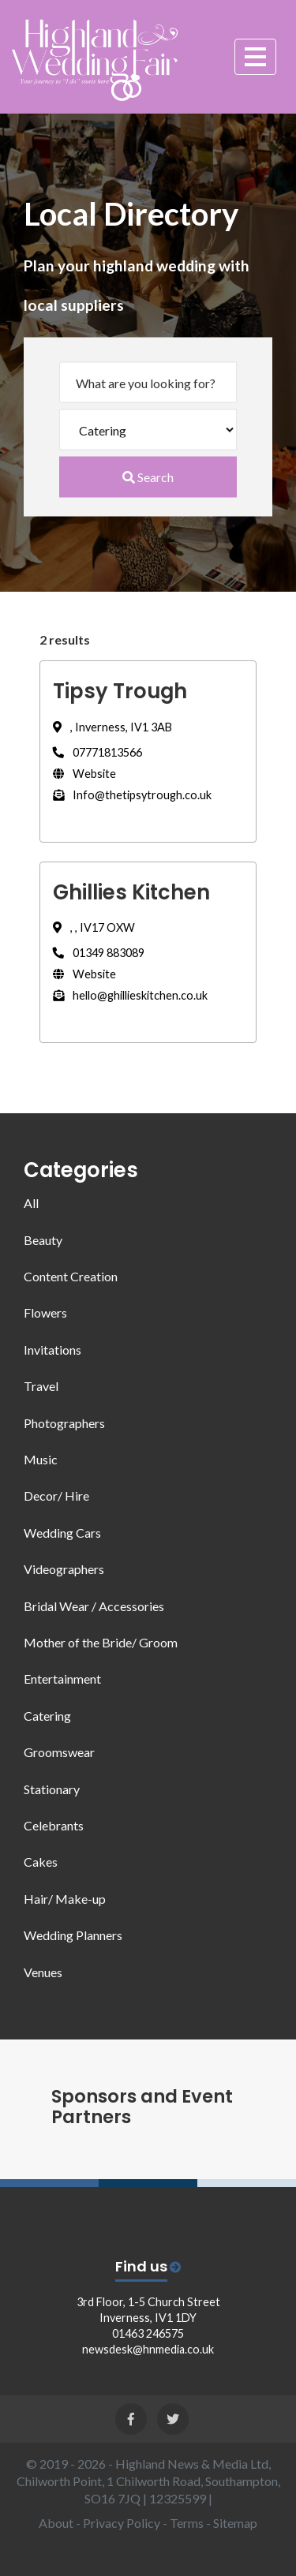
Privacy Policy (121, 2522)
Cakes (41, 1861)
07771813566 (97, 752)
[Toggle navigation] (255, 55)
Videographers (64, 1568)
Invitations (52, 1349)
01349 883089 (98, 952)
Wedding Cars (62, 1532)
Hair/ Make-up (65, 1898)
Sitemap (235, 2522)
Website (84, 773)
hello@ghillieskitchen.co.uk (130, 995)
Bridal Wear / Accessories (94, 1605)
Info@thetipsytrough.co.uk (132, 795)
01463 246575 (148, 2333)
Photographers (64, 1422)
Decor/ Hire (56, 1495)
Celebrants (54, 1825)
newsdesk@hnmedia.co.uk (148, 2349)
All (31, 1202)
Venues (43, 1972)
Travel (41, 1385)
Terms (187, 2522)
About (56, 2522)
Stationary (52, 1789)
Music (41, 1459)
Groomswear (59, 1751)
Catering (47, 1715)
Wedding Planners (73, 1934)
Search (148, 476)
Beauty (43, 1239)
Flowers (45, 1312)
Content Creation (71, 1276)
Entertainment (62, 1678)
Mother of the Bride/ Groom (101, 1642)
